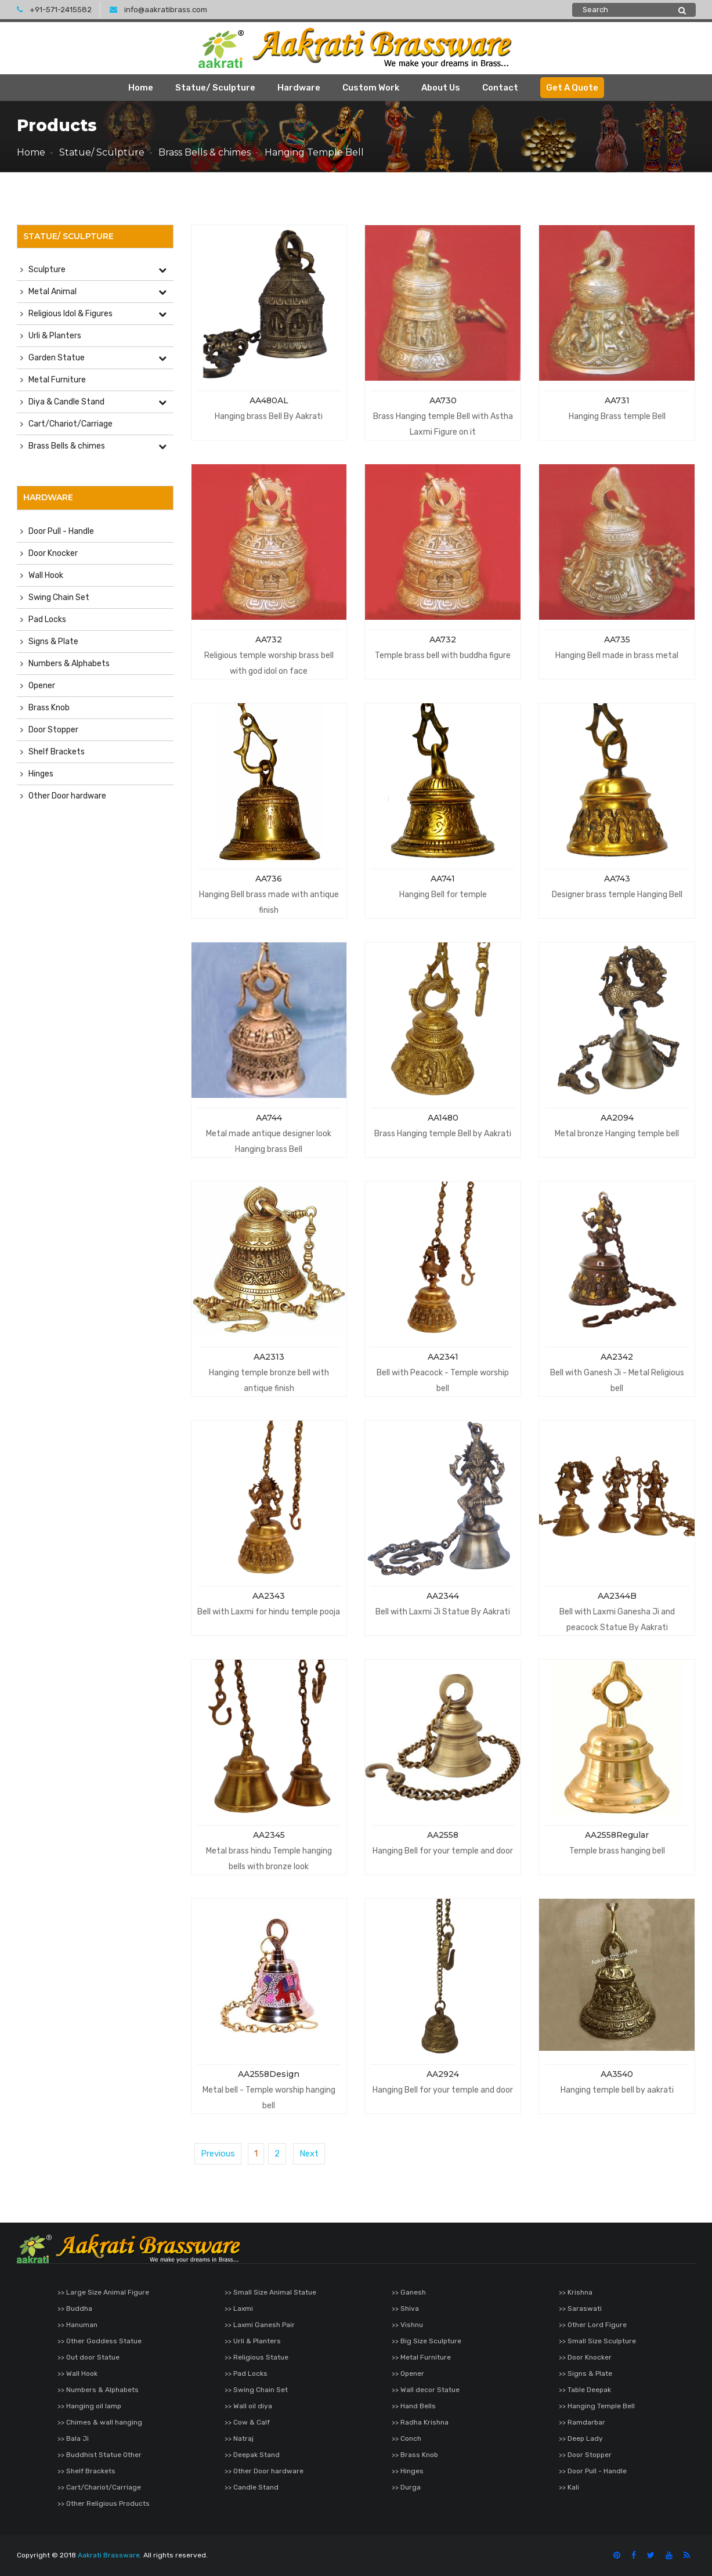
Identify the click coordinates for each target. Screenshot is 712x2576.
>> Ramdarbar (582, 2422)
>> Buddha (74, 2308)
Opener (41, 686)
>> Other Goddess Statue (99, 2341)
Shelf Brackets (56, 752)
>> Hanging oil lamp (89, 2406)
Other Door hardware (67, 796)
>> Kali (569, 2487)
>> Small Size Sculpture (597, 2341)
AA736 (268, 878)
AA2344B (617, 1596)
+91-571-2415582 (54, 9)
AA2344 (443, 1596)
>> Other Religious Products (103, 2503)
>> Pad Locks (246, 2373)
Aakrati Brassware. (110, 2555)
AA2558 (442, 1835)
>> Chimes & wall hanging (99, 2422)
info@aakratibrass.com (158, 9)
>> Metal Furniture (421, 2357)
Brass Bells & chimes (204, 152)
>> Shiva (405, 2308)
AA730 (443, 400)
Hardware (298, 87)
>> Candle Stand (252, 2487)
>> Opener (408, 2373)
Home (140, 87)
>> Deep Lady (581, 2438)
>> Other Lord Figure (593, 2325)
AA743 (617, 878)
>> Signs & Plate (585, 2373)
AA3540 (617, 2074)
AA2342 (617, 1357)
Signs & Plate (53, 641)
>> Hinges (408, 2471)
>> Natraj (239, 2438)
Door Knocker (53, 553)
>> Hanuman (77, 2325)
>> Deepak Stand (252, 2455)
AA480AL (269, 400)
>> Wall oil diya (248, 2406)
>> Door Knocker (585, 2357)
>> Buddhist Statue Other (99, 2455)
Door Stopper (53, 730)
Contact (500, 87)
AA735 (617, 639)
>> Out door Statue (88, 2357)
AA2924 (443, 2074)
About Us (440, 87)
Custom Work (370, 87)
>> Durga (406, 2487)
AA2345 (269, 1835)
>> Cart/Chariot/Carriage (99, 2487)
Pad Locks (47, 619)
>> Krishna (575, 2292)
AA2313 (269, 1357)
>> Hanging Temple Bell (597, 2406)
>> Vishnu (407, 2325)
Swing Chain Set (58, 597)
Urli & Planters (54, 336)
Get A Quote (572, 87)
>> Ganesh (409, 2292)
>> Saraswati (580, 2308)
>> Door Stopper (585, 2455)
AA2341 (443, 1357)
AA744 (269, 1117)
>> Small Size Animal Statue (270, 2292)
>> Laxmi (239, 2308)
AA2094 (617, 1117)
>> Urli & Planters (253, 2341)
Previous (218, 2153)
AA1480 (443, 1117)
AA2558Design (268, 2074)
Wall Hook (45, 575)
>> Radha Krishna (420, 2422)
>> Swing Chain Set (256, 2390)
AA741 (443, 878)
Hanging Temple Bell (314, 152)
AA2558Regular (617, 1835)
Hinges (40, 774)
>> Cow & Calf (247, 2422)
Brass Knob (49, 708)
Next (309, 2153)
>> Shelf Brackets (86, 2471)
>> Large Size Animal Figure (103, 2292)
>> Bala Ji (73, 2438)
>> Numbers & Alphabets (98, 2390)
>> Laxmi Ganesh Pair (260, 2325)
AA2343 (268, 1596)
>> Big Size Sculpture (426, 2341)
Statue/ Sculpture (215, 87)
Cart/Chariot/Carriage (70, 424)
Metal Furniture (57, 380)
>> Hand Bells (414, 2406)
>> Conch (406, 2438)
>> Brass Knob (415, 2455)
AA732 (268, 639)
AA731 (617, 400)
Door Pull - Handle (61, 531)
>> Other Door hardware (264, 2471)
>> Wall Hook (77, 2373)
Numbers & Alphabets (69, 664)
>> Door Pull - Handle (593, 2471)
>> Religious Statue (256, 2357)
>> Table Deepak (585, 2390)
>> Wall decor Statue (426, 2390)
